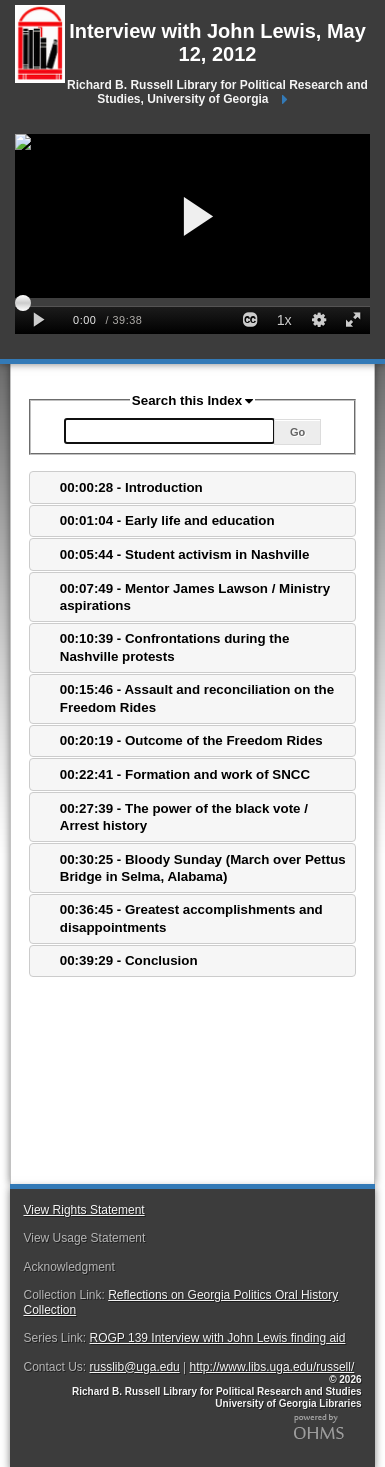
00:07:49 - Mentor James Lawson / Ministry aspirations (195, 597)
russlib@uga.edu (135, 1367)
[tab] (192, 487)
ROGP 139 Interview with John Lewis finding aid (218, 1338)
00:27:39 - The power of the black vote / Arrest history (184, 817)
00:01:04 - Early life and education (167, 520)
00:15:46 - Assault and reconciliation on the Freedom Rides (197, 698)
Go (297, 432)
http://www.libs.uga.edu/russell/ (272, 1367)
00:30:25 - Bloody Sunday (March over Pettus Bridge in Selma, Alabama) (203, 868)
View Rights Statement (83, 1210)
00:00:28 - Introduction (131, 487)
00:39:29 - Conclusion (129, 960)
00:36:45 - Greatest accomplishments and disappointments (191, 918)
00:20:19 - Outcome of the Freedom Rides (191, 740)
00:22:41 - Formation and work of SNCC (185, 774)
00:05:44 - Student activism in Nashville (185, 554)
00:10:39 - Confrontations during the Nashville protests (175, 647)
